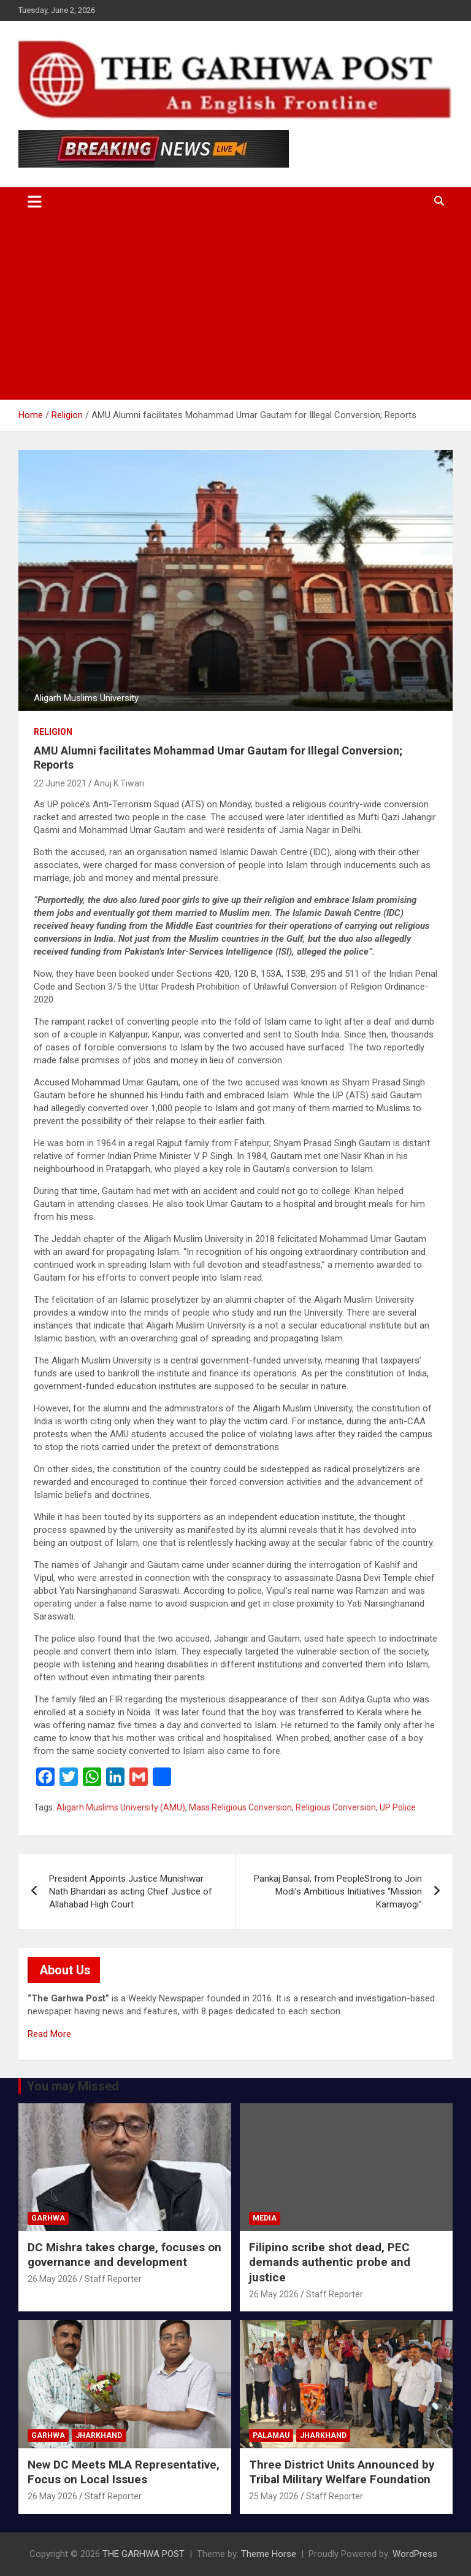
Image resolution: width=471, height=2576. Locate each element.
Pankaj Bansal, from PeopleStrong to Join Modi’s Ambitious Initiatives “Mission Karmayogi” (338, 1891)
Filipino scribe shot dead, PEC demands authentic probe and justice (329, 2262)
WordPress (414, 2553)
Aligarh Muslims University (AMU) (120, 1807)
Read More (49, 2033)
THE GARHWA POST (143, 2553)
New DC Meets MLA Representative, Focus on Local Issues (124, 2472)
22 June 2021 (60, 783)
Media (265, 2218)
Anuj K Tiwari (119, 783)
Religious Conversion (336, 1807)
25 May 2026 (274, 2496)
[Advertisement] (235, 308)
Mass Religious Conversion (240, 1807)
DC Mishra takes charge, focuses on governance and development (124, 2255)
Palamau (271, 2435)
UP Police (398, 1807)
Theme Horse (268, 2553)
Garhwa (48, 2218)
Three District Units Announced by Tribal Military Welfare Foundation (342, 2472)
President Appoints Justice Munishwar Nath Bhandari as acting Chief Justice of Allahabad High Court (130, 1891)
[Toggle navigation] (34, 201)
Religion (53, 732)
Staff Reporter (113, 2279)
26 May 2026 (52, 2279)
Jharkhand (98, 2435)
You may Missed (73, 2086)
